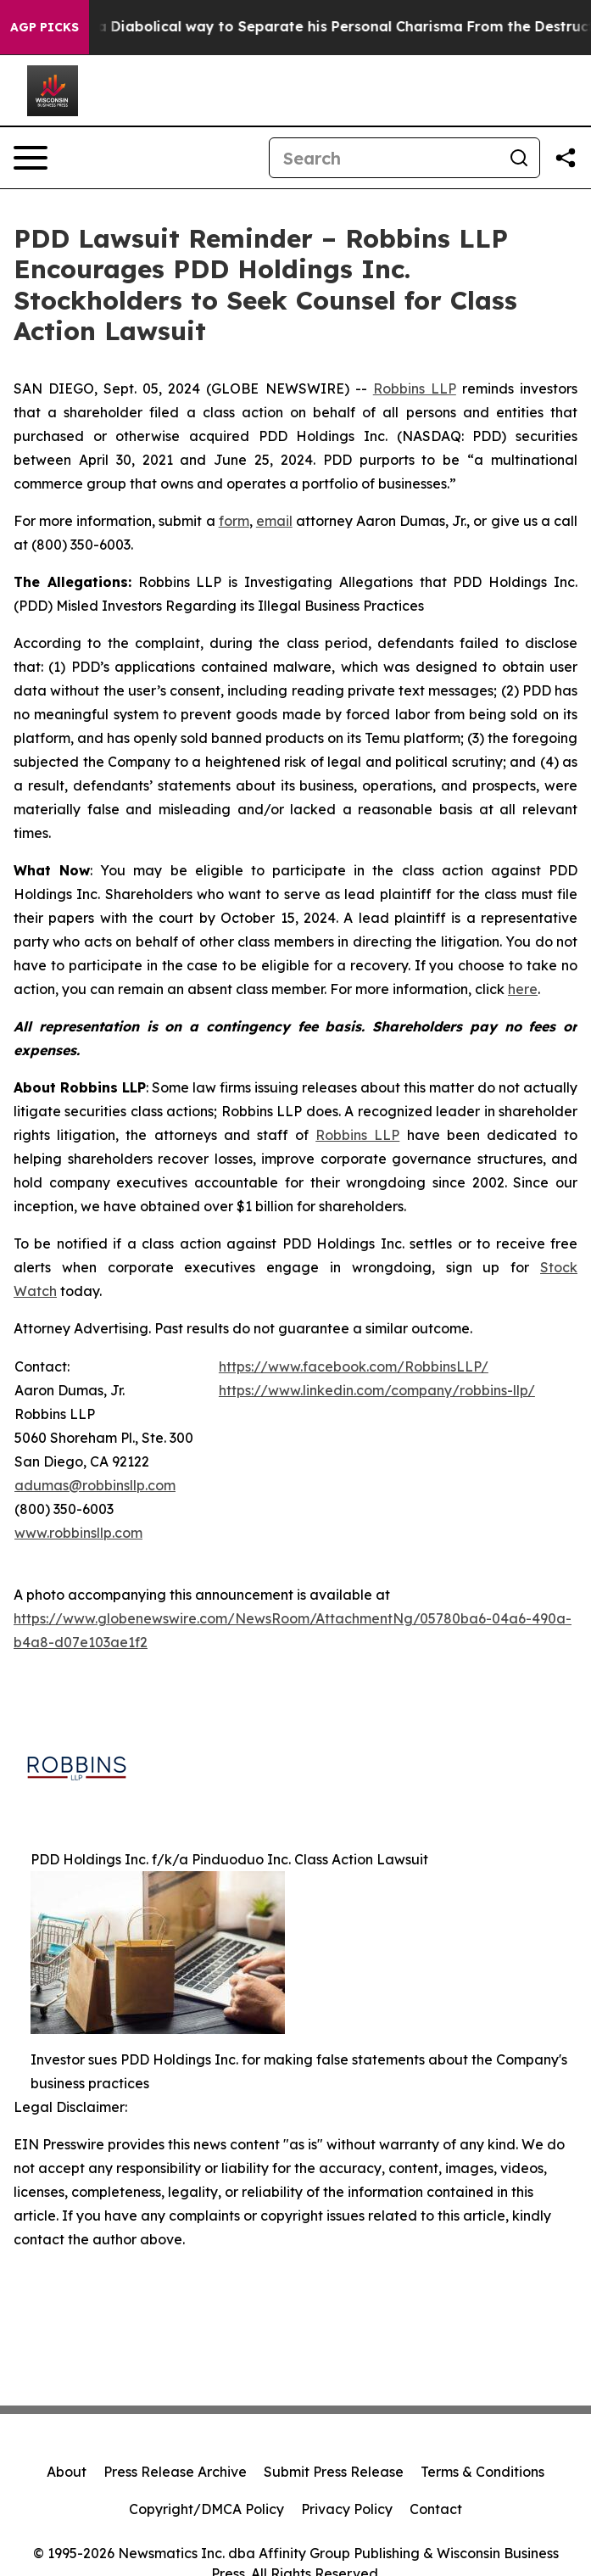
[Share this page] (565, 158)
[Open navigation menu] (30, 158)
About (66, 2471)
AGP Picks (44, 27)
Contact (436, 2509)
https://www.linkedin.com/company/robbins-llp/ (377, 1390)
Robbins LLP (414, 388)
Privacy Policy (347, 2509)
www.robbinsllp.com (78, 1532)
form (234, 520)
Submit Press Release (334, 2471)
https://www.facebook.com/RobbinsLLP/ (353, 1366)
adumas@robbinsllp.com (95, 1485)
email (274, 520)
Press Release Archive (175, 2471)
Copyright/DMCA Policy (206, 2509)
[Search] (384, 157)
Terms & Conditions (482, 2471)
